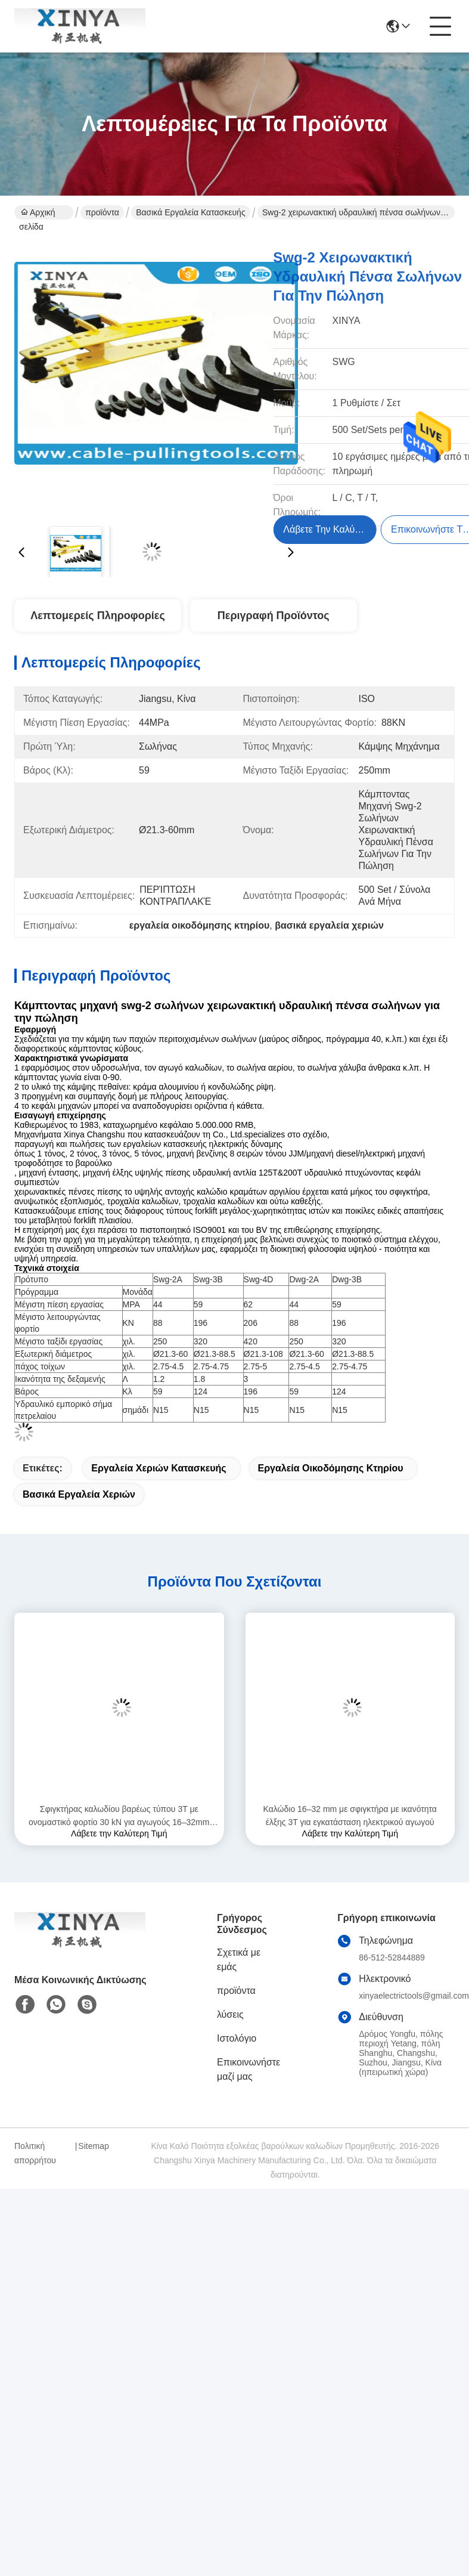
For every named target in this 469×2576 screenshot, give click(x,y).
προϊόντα (102, 212)
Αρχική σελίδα (37, 213)
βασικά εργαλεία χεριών (79, 1494)
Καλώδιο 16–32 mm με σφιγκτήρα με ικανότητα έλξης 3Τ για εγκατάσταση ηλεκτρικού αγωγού (350, 1815)
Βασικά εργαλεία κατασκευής (190, 212)
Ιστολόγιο (236, 2038)
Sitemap (93, 2146)
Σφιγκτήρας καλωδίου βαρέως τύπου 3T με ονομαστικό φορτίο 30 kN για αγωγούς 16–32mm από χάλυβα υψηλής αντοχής (119, 1816)
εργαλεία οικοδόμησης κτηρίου (330, 1468)
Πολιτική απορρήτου (35, 2153)
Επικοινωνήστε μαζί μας (248, 2069)
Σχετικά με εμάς (238, 1959)
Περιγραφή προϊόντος (274, 615)
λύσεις (230, 2014)
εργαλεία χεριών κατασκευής (158, 1468)
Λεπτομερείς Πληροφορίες (97, 615)
